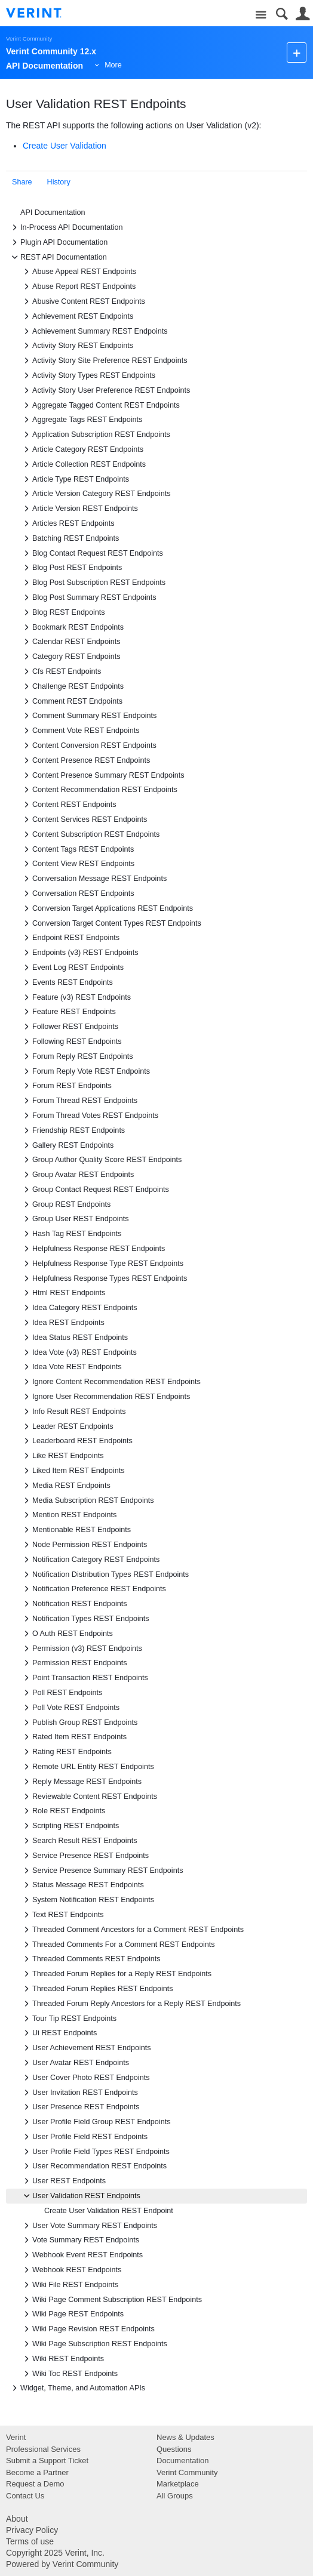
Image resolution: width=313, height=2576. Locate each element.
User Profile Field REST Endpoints (84, 2137)
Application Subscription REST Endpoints (95, 434)
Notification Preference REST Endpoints (93, 1589)
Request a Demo (35, 2483)
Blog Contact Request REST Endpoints (91, 553)
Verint (16, 2437)
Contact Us (25, 2495)
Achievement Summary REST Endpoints (94, 331)
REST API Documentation (57, 257)
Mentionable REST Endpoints (75, 1530)
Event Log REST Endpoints (72, 967)
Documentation (182, 2460)
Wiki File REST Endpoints (69, 2285)
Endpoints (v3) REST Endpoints (79, 953)
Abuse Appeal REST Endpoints (78, 272)
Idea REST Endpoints (62, 1323)
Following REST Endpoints (71, 1041)
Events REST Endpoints (66, 982)
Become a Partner (37, 2472)
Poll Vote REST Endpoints (69, 1708)
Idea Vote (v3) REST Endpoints (78, 1352)
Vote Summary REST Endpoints (79, 2240)
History (58, 182)
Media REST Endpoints (65, 1486)
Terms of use (30, 2541)
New (296, 52)
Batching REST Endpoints (69, 538)
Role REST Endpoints (62, 1811)
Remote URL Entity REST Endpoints (87, 1767)
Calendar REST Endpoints (70, 642)
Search (281, 14)
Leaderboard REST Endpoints (76, 1441)
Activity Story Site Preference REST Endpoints (103, 360)
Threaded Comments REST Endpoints (90, 1959)
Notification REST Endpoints (73, 1604)
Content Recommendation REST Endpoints (98, 790)
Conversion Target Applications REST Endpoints (106, 908)
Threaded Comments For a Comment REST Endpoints (117, 1945)
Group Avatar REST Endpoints (77, 1175)
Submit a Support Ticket (47, 2460)
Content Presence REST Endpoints (85, 760)
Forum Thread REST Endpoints (78, 1101)
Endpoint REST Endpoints (69, 938)
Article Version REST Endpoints (79, 508)
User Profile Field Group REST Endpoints (95, 2122)
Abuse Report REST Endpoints (78, 286)
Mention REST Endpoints (68, 1515)
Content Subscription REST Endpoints (89, 834)
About (17, 2518)
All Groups (174, 2495)
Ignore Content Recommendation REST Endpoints (110, 1382)
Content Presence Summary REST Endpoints (102, 775)
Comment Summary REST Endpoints (88, 716)
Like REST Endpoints (61, 1456)
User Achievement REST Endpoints (85, 2048)
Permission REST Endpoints (73, 1663)
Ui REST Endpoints (58, 2033)
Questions (174, 2449)
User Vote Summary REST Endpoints (88, 2226)
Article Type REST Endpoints (74, 479)
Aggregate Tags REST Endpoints (81, 420)
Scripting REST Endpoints (69, 1826)
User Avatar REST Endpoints (74, 2063)
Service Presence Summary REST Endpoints (101, 1870)
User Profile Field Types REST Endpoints (95, 2152)
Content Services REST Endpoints (83, 819)
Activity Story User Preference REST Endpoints (105, 390)
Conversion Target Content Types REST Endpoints (110, 923)
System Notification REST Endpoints (87, 1900)
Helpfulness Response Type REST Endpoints (101, 1263)
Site (260, 15)
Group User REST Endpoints (74, 1219)
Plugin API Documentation (58, 242)
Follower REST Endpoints (69, 1027)
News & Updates (185, 2437)
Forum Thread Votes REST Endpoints (89, 1115)
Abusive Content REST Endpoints (82, 301)
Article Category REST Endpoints (81, 449)
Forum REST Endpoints (66, 1086)
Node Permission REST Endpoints (83, 1545)
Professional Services (43, 2449)
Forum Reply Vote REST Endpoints (85, 1071)
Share (22, 182)
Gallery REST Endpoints (66, 1145)
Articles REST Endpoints (67, 523)
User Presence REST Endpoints (80, 2107)
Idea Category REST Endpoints (78, 1308)
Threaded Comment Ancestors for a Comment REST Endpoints (132, 1930)
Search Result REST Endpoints (78, 1841)
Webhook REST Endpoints (70, 2270)
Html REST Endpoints (62, 1293)
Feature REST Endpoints (68, 1012)
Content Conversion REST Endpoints (88, 745)
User (302, 14)
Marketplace (177, 2483)
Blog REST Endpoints (62, 612)
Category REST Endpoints (70, 657)
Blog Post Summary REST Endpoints (88, 597)
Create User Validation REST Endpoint (108, 2211)
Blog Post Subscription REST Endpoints (92, 582)
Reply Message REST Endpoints (81, 1782)
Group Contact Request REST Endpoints (94, 1189)
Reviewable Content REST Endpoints (88, 1796)
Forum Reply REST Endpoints (76, 1056)
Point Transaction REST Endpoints (84, 1678)
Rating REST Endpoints (66, 1752)
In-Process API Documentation (65, 227)
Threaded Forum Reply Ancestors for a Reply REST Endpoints (130, 2004)
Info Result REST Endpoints (73, 1412)
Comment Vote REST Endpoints (80, 731)
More (113, 65)
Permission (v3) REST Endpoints (81, 1648)
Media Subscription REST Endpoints (87, 1500)
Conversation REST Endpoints (77, 893)
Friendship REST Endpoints (72, 1130)
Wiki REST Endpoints (62, 2359)
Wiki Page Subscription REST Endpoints (93, 2344)
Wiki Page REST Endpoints (72, 2314)
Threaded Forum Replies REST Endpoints (96, 1989)
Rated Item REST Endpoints (73, 1737)
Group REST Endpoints (65, 1204)
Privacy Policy (32, 2530)
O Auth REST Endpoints (66, 1634)
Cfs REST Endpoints (60, 671)
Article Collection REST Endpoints (83, 464)
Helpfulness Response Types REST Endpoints (103, 1278)
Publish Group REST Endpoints (78, 1722)
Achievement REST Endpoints (76, 316)
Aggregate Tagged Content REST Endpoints (100, 405)
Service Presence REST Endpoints (84, 1856)
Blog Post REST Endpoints (71, 568)
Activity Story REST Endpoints (76, 346)
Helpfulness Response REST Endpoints (92, 1249)
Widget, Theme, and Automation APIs (76, 2388)
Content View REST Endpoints (77, 864)
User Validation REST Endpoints (80, 2196)
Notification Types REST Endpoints (84, 1619)
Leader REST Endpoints (66, 1426)
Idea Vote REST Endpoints (71, 1367)
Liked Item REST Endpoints (72, 1471)
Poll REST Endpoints (61, 1693)
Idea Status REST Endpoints (74, 1338)
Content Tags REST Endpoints (77, 849)
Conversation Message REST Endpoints (93, 879)
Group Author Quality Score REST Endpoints (101, 1160)
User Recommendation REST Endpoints (93, 2166)
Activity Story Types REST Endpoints (87, 375)
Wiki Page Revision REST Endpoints (87, 2329)
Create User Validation (64, 145)
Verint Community (29, 38)
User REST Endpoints (63, 2181)
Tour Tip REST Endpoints (68, 2019)
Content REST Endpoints (68, 805)
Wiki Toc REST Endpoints (69, 2374)
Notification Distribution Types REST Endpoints (104, 1574)
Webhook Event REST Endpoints (81, 2255)
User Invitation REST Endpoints (79, 2093)
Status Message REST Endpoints (82, 1885)
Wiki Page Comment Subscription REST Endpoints (111, 2300)
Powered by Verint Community (62, 2564)
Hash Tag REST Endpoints (70, 1234)
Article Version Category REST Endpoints (95, 494)
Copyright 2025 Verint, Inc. (55, 2552)
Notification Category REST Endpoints (89, 1560)
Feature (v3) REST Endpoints (75, 997)
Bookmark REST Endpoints (72, 627)
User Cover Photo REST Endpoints (84, 2078)
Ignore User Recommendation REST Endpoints (105, 1397)
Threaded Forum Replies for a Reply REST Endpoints (115, 1974)
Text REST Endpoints (61, 1915)
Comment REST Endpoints (71, 701)
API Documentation (52, 212)
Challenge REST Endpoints (72, 686)
